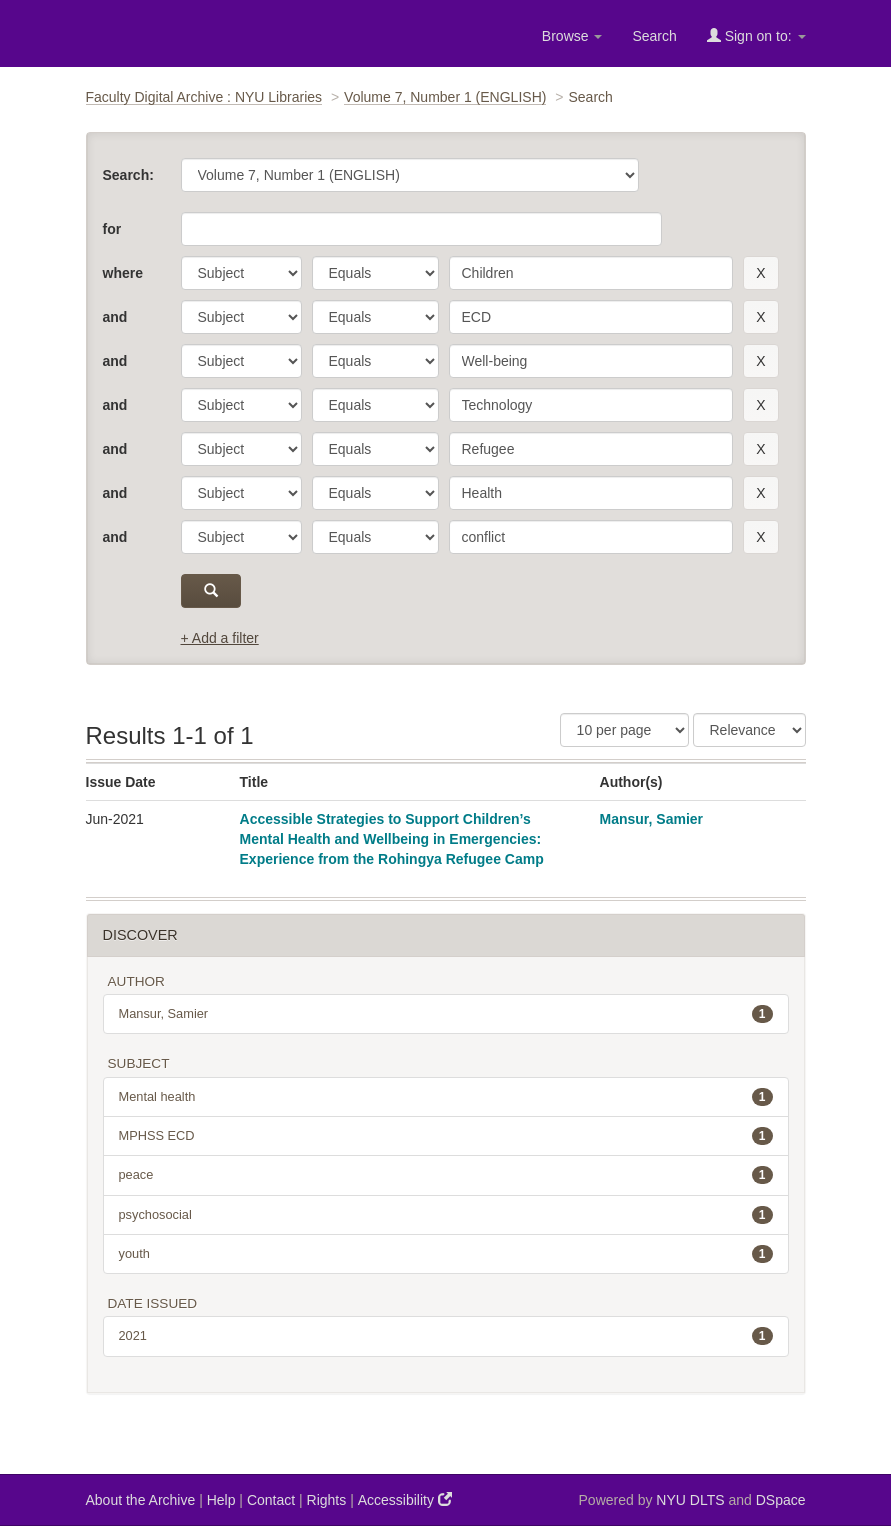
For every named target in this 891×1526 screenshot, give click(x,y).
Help (221, 1500)
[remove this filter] (760, 273)
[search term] (591, 273)
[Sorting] (749, 730)
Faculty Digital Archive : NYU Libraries (204, 97)
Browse (572, 36)
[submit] (211, 591)
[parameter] (241, 273)
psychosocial (446, 1215)
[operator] (375, 273)
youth (446, 1254)
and (115, 317)
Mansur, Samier (652, 819)
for (112, 229)
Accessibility (405, 1499)
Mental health (446, 1097)
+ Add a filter (220, 638)
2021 (446, 1336)
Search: (128, 175)
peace (446, 1175)
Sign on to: (756, 35)
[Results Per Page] (624, 730)
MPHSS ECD (446, 1136)
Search (654, 36)
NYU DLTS (690, 1500)
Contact (271, 1500)
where (123, 273)
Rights (327, 1500)
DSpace (781, 1500)
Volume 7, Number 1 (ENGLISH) (445, 97)
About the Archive (141, 1500)
